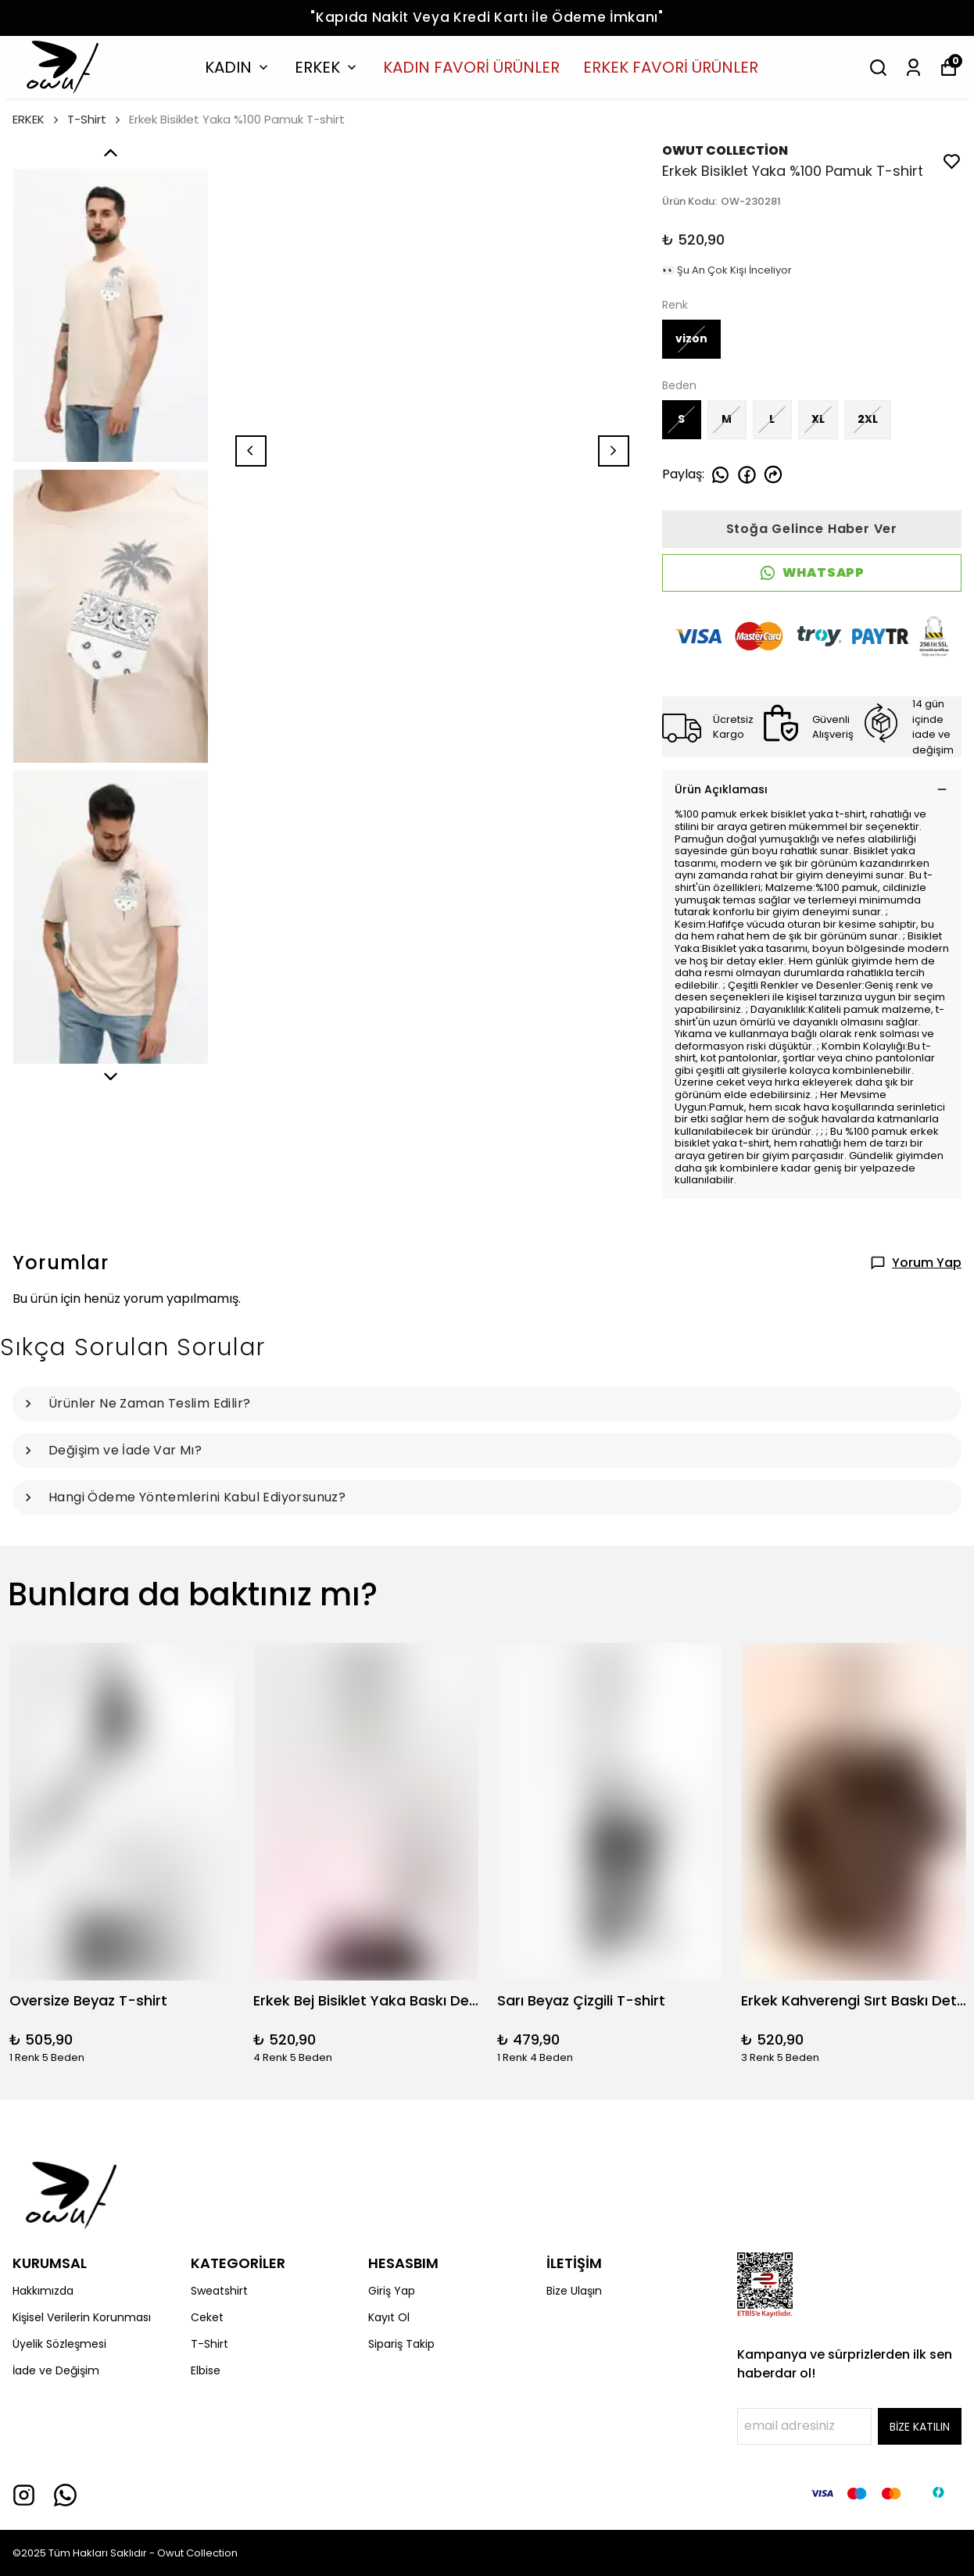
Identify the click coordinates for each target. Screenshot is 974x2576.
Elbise (205, 2370)
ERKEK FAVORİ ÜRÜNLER (670, 67)
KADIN (238, 67)
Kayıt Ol (389, 2317)
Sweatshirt (219, 2291)
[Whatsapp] (65, 2495)
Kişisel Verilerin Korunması (82, 2317)
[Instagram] (24, 2495)
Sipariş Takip (401, 2344)
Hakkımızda (43, 2291)
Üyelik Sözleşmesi (59, 2344)
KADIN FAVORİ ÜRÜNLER (471, 67)
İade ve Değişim (56, 2370)
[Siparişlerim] (913, 67)
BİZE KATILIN (920, 2427)
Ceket (207, 2317)
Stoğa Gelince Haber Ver (811, 529)
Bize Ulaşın (574, 2291)
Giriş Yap (391, 2291)
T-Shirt (86, 119)
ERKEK (327, 67)
